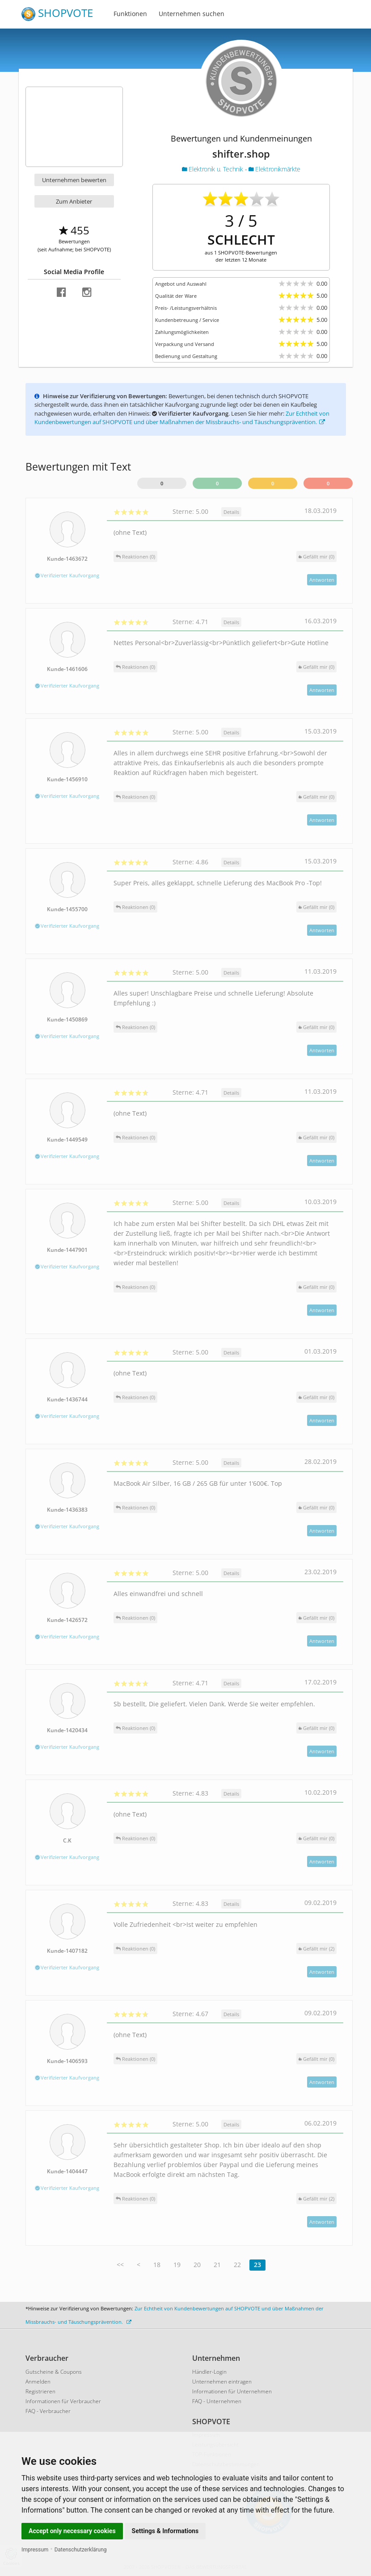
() (316, 556)
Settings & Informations (165, 2530)
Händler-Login (209, 2372)
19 (177, 2264)
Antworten (321, 579)
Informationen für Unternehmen (232, 2391)
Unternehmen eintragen (222, 2381)
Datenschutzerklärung (81, 2550)
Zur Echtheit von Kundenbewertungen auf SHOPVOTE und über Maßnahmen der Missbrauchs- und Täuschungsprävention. (181, 417)
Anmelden (38, 2381)
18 (156, 2264)
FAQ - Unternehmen (216, 2401)
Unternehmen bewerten (74, 180)
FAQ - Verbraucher (48, 2411)
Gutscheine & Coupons (53, 2372)
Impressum (34, 2550)
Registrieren (40, 2391)
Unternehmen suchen (191, 13)
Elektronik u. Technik (213, 169)
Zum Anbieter (74, 201)
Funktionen (130, 13)
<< (120, 2264)
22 (237, 2264)
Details (231, 512)
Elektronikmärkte (274, 169)
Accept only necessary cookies (72, 2530)
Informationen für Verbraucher (63, 2401)
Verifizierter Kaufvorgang (67, 575)
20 (197, 2264)
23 (257, 2264)
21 (217, 2264)
